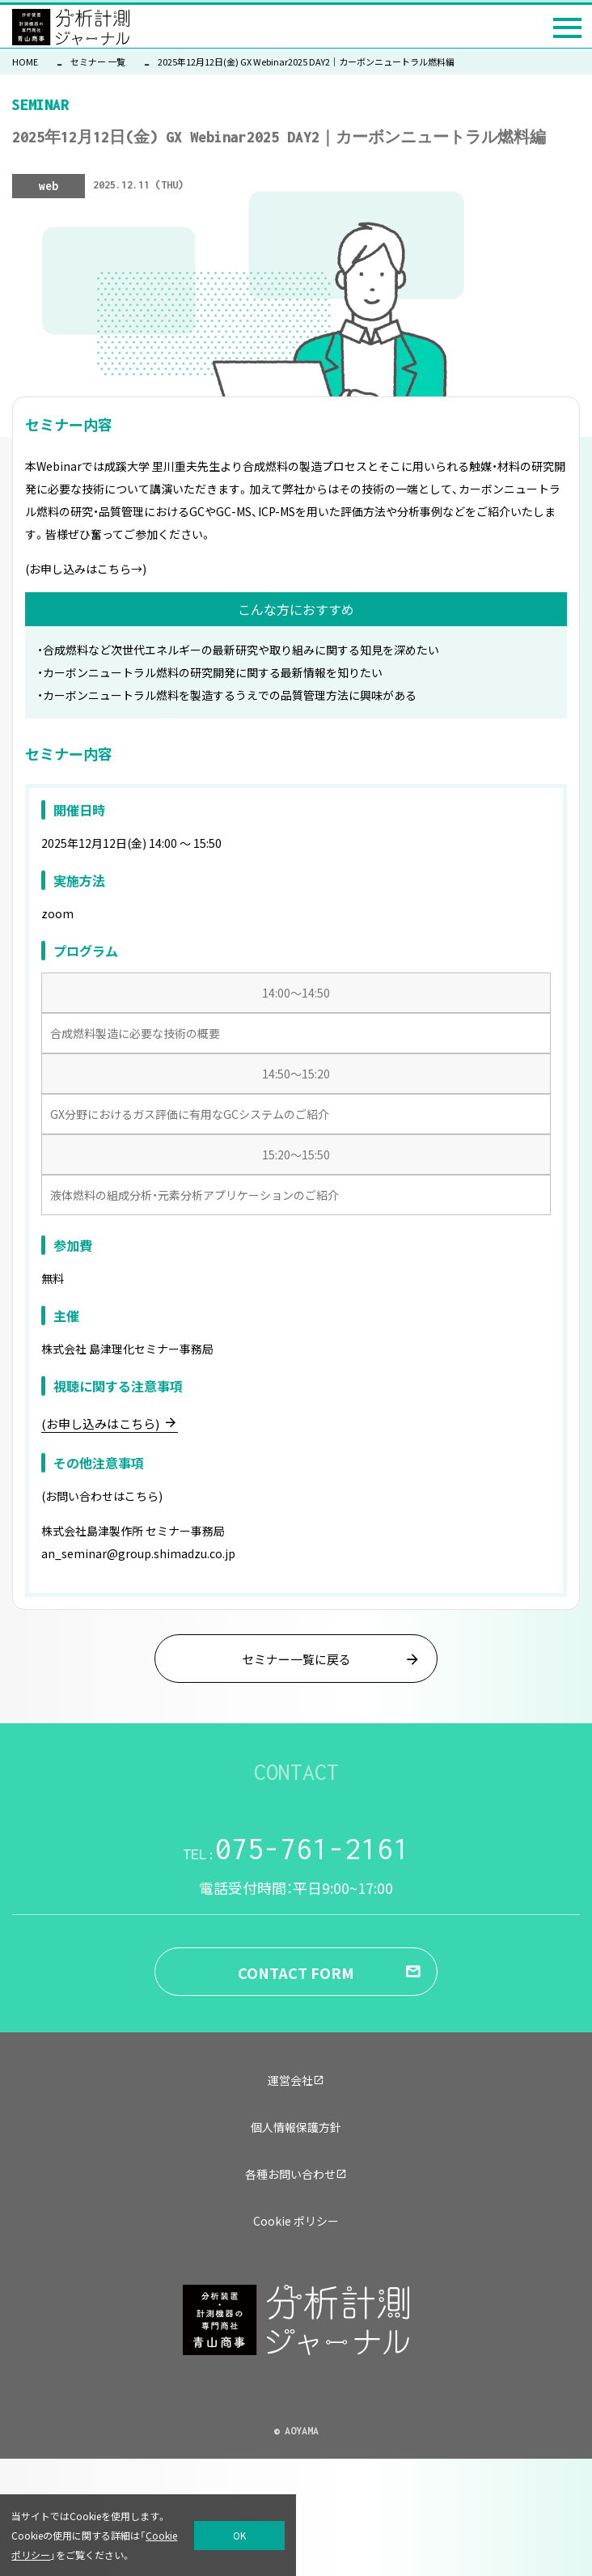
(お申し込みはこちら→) (85, 569)
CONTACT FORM (296, 1972)
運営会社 (296, 2080)
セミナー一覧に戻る (296, 1658)
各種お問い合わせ (296, 2174)
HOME (25, 61)
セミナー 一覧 (97, 61)
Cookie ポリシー (296, 2221)
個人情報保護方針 (296, 2127)
